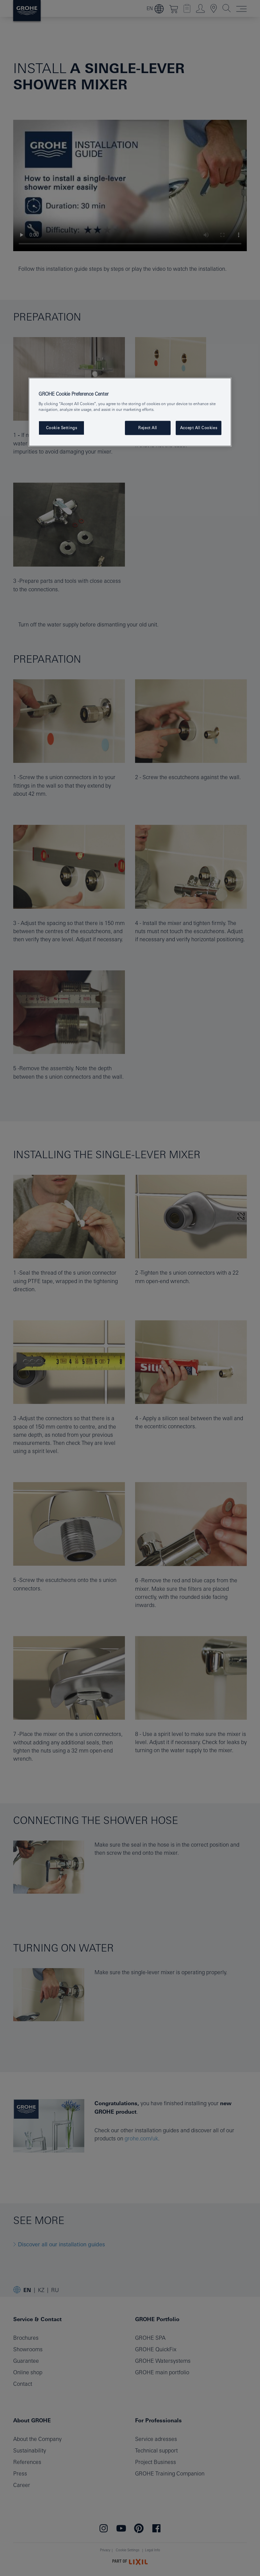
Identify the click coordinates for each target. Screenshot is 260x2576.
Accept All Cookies (198, 428)
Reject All (147, 428)
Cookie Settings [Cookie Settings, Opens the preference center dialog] (61, 428)
